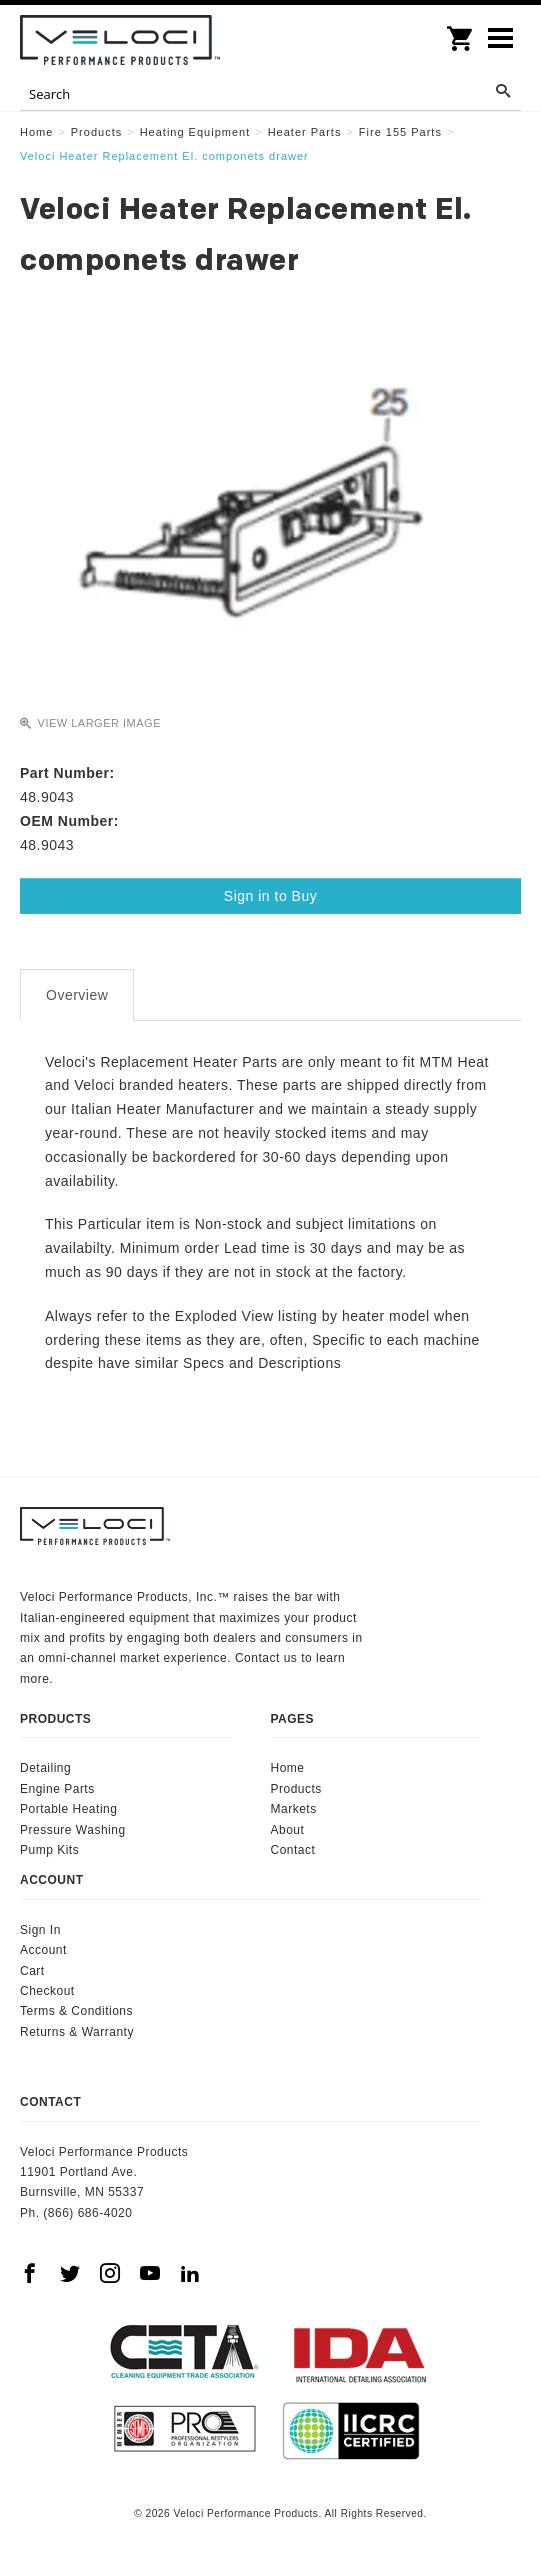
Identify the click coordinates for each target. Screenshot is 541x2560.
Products (296, 1789)
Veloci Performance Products (120, 40)
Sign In (40, 1930)
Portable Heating (68, 1809)
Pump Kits (49, 1850)
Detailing (45, 1768)
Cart (32, 1971)
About (288, 1830)
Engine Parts (57, 1789)
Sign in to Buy (270, 896)
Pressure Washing (73, 1830)
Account (43, 1950)
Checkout (47, 1991)
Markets (294, 1809)
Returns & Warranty (77, 2032)
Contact (293, 1850)
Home (288, 1768)
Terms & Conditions (76, 2011)
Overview (77, 995)
